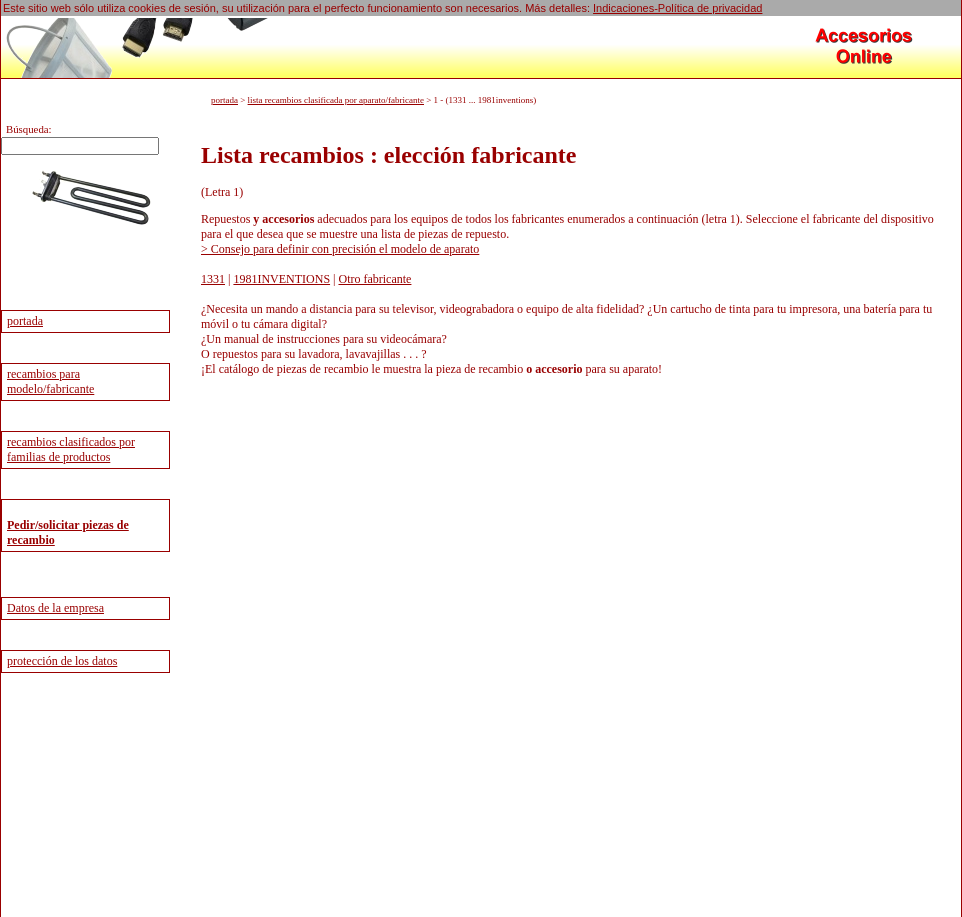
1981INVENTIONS (281, 279)
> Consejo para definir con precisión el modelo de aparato (340, 249)
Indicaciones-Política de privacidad (677, 8)
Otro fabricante (374, 279)
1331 (213, 279)
